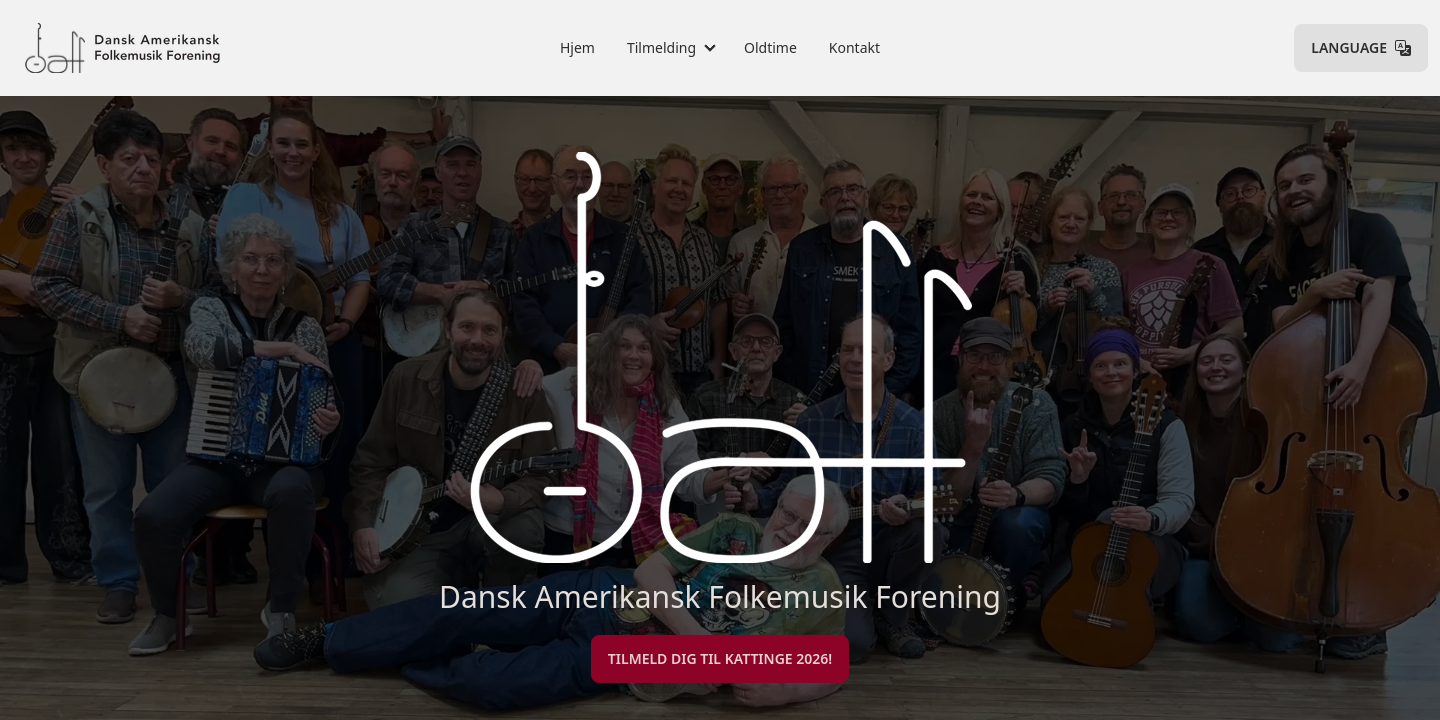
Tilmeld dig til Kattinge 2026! (720, 658)
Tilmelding (661, 47)
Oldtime (770, 47)
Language (1361, 47)
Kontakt (854, 47)
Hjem (577, 47)
